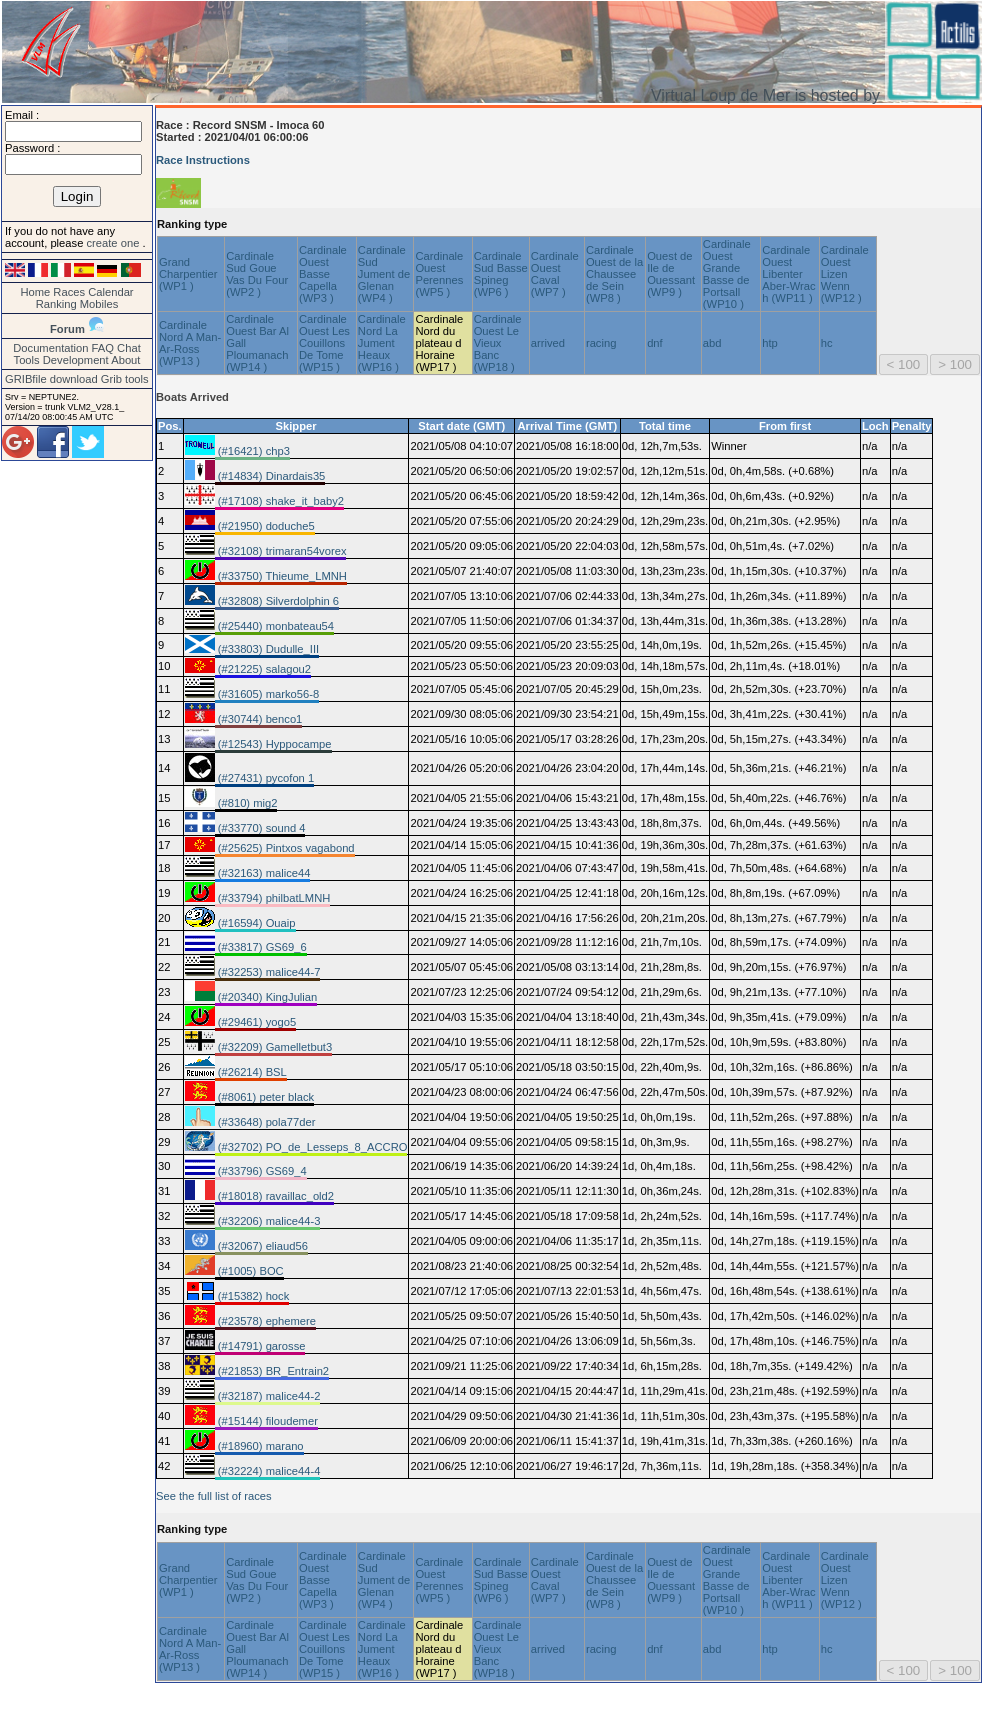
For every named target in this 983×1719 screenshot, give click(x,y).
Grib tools (125, 379)
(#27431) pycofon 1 (265, 778)
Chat (129, 348)
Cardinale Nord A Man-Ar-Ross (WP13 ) (190, 343)
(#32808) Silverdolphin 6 (277, 601)
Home (35, 292)
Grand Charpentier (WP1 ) (188, 274)
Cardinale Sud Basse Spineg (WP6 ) (501, 274)
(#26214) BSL (251, 1072)
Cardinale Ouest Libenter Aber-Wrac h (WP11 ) (788, 274)
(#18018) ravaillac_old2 (274, 1196)
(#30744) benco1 (259, 719)
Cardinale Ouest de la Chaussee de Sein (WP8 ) (614, 274)
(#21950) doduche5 (265, 526)
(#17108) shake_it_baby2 (279, 501)
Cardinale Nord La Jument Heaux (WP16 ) (382, 343)
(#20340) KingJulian (266, 997)
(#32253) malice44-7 (268, 972)
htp (770, 343)
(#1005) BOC (249, 1271)
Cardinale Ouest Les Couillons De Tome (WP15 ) (324, 343)
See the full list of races (214, 1496)
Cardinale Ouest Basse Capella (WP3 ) (323, 274)
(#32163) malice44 (263, 873)
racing (601, 343)
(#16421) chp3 (252, 451)
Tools (27, 360)
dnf (655, 343)
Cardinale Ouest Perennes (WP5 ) (439, 274)
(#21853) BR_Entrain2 (272, 1371)
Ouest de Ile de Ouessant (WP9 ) (671, 274)
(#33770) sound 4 (260, 828)
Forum (67, 329)
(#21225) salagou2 (263, 669)
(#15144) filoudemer (266, 1421)
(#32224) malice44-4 (268, 1471)
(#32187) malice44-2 (268, 1396)
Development (76, 360)
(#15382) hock (252, 1296)
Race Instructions (203, 160)
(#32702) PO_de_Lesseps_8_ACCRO (311, 1147)
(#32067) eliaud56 (261, 1246)
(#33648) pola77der (265, 1122)
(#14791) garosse (260, 1346)
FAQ (103, 348)
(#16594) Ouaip (255, 923)
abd (712, 343)
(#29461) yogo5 (255, 1022)
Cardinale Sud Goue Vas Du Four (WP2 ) (257, 274)
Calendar (110, 292)
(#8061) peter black (265, 1097)
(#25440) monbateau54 (274, 626)
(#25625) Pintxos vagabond (285, 848)
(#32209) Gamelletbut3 (274, 1047)
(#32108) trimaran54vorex (281, 551)
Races (69, 292)
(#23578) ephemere (265, 1321)
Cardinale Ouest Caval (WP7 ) (555, 274)
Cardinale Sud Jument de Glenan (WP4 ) (384, 274)
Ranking (56, 304)
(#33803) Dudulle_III (267, 649)
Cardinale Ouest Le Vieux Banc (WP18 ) (498, 343)
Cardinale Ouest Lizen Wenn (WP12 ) (845, 274)
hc (827, 343)
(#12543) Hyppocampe (273, 744)
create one (114, 243)
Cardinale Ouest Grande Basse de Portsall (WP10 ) (727, 274)
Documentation (50, 348)
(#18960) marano (259, 1446)
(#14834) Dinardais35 (270, 476)
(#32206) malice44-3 (268, 1221)
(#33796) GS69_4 (261, 1171)
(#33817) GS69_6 (261, 947)
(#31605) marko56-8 (267, 694)
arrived (548, 343)
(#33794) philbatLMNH (273, 898)
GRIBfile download (51, 379)
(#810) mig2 (246, 803)
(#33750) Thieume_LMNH (281, 576)
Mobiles (99, 304)
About (125, 360)
